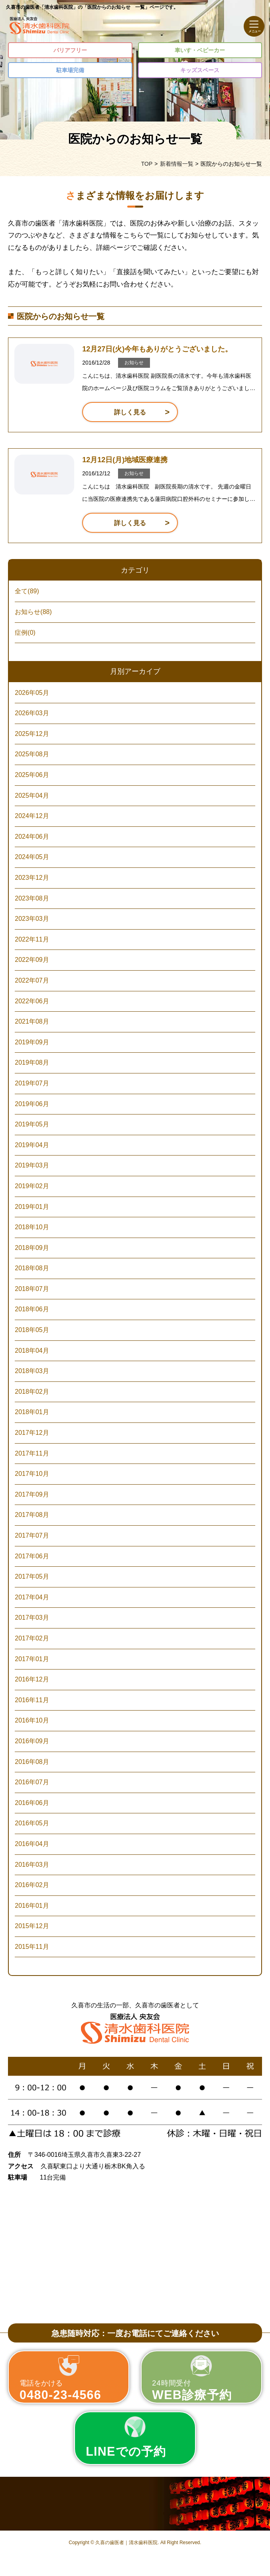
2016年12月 (32, 1679)
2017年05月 (32, 1576)
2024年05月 (32, 856)
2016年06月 (32, 1802)
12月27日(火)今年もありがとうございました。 (157, 349)
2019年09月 (32, 1042)
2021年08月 (32, 1021)
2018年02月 (32, 1391)
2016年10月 (32, 1720)
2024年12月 (32, 815)
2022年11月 (32, 939)
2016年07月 (32, 1782)
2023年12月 (32, 877)
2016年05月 (32, 1823)
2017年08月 (32, 1514)
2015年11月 (32, 1946)
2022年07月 (32, 980)
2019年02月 (32, 1186)
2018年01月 (32, 1412)
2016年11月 (32, 1700)
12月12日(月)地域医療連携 (125, 460)
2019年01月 (32, 1206)
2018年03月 (32, 1370)
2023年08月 (32, 898)
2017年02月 (32, 1638)
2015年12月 (32, 1926)
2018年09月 (32, 1247)
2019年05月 (32, 1124)
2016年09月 (32, 1741)
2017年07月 (32, 1535)
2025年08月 (32, 754)
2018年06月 (32, 1309)
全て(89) (27, 591)
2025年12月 (32, 733)
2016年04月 (32, 1843)
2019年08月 (32, 1062)
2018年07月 (32, 1288)
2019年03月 (32, 1165)
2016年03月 (32, 1864)
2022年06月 (32, 1001)
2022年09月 (32, 959)
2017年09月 (32, 1494)
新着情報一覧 (176, 164)
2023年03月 (32, 918)
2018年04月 (32, 1350)
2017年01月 (32, 1659)
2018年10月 (32, 1227)
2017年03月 (32, 1617)
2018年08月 (32, 1268)
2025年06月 (32, 774)
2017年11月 (32, 1453)
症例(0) (25, 632)
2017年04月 (32, 1597)
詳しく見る (130, 412)
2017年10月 (32, 1473)
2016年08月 (32, 1761)
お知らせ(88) (33, 611)
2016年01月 (32, 1905)
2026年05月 (32, 692)
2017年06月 (32, 1556)
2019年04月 (32, 1145)
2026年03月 (32, 713)
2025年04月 (32, 795)
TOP (147, 164)
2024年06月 (32, 836)
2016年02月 (32, 1884)
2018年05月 (32, 1329)
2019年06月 (32, 1104)
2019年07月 (32, 1083)
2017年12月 (32, 1432)
